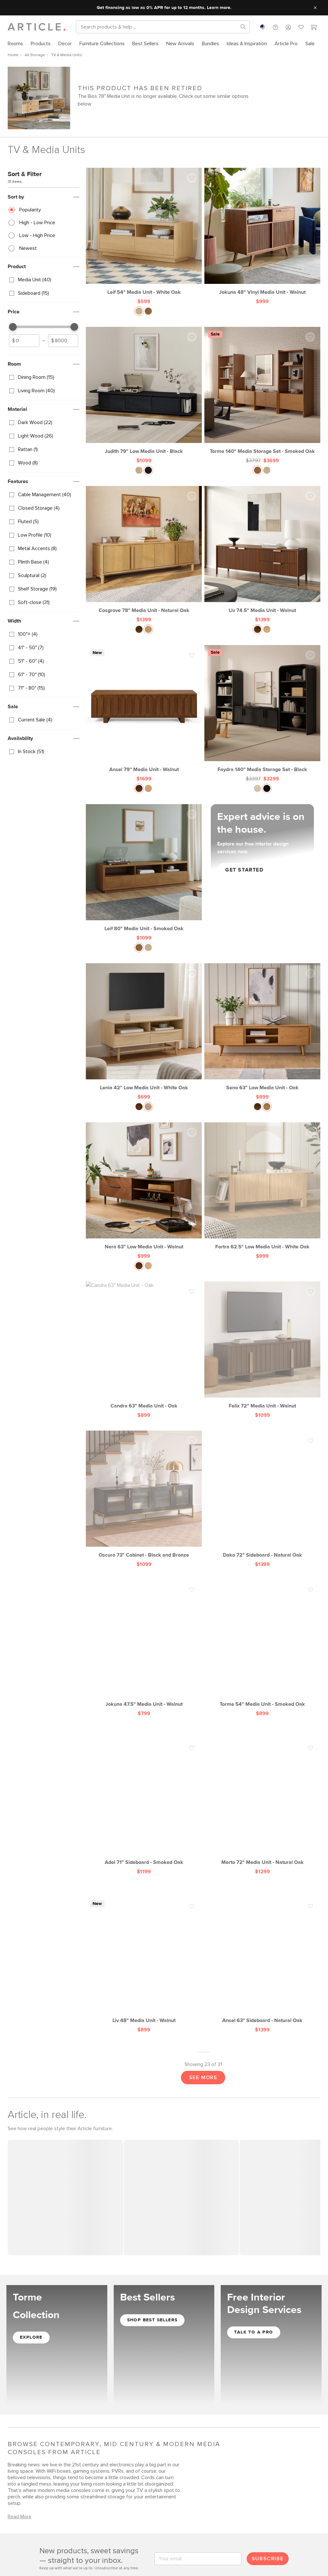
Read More (19, 2515)
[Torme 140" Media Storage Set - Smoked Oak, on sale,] (262, 391)
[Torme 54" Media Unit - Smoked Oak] (262, 1643)
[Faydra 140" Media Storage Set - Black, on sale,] (262, 709)
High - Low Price (37, 222)
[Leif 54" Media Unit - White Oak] (144, 232)
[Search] (157, 26)
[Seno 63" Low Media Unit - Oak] (262, 1027)
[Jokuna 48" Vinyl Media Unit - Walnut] (262, 232)
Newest (28, 248)
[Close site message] (315, 7)
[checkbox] (43, 279)
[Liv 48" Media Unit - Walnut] (144, 1959)
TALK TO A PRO (253, 2331)
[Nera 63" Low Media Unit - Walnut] (144, 1186)
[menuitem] (17, 43)
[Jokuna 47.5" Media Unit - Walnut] (144, 1643)
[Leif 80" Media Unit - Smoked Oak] (144, 868)
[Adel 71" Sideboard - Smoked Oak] (144, 1801)
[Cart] (313, 27)
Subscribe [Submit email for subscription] (267, 2557)
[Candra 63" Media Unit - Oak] (144, 1344)
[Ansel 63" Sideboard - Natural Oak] (262, 1959)
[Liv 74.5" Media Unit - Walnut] (262, 550)
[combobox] (262, 27)
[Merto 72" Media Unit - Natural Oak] (262, 1801)
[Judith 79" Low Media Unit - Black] (144, 391)
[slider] (13, 327)
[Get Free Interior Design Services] (271, 2343)
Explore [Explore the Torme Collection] (31, 2336)
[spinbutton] (24, 340)
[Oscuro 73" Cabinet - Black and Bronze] (144, 1494)
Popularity (30, 209)
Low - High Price (37, 235)
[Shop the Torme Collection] (56, 2343)
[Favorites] (301, 27)
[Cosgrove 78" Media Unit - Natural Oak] (144, 550)
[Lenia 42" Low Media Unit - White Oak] (144, 1027)
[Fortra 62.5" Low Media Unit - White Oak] (262, 1186)
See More (203, 2076)
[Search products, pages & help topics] (240, 26)
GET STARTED (244, 869)
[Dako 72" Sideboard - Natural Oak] (262, 1494)
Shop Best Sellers (152, 2319)
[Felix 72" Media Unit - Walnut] (262, 1344)
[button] (275, 27)
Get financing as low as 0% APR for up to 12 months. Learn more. (164, 7)
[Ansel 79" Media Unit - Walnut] (144, 709)
